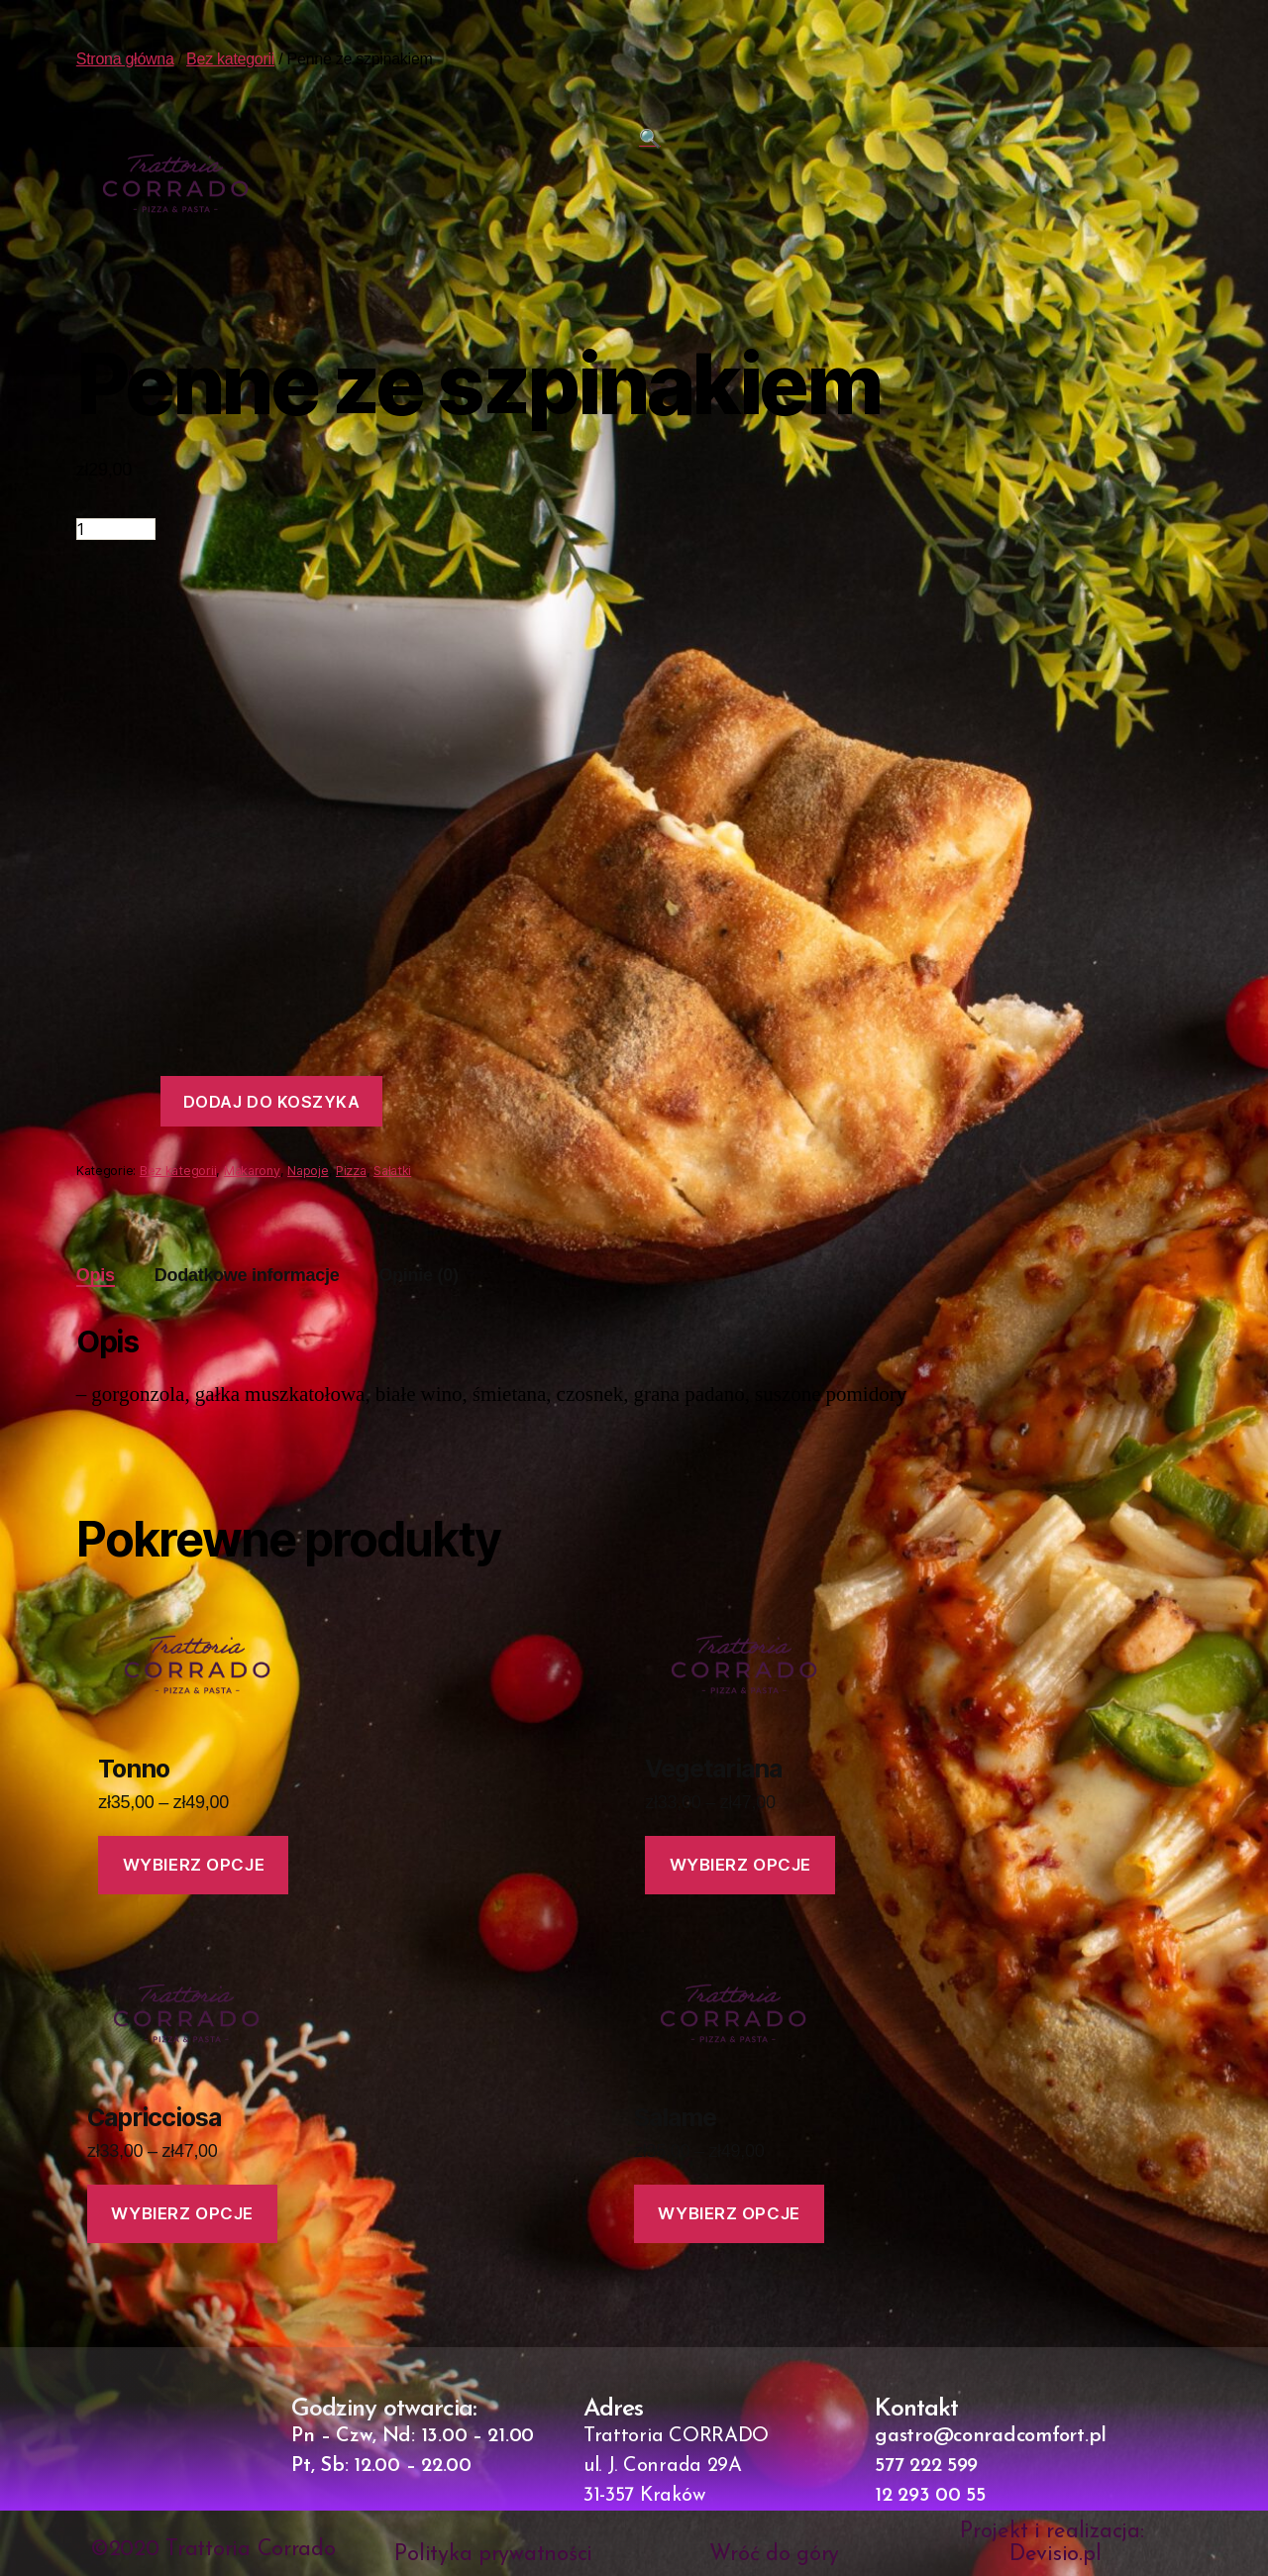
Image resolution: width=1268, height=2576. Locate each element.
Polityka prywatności (493, 2554)
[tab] (95, 1275)
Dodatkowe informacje (247, 1275)
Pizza (351, 1170)
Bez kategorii (230, 59)
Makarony (252, 1170)
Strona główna (125, 59)
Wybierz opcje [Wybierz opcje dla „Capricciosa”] (183, 2213)
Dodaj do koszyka (272, 1102)
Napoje (307, 1170)
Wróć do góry (774, 2554)
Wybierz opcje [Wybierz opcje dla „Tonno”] (193, 1865)
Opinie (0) (418, 1275)
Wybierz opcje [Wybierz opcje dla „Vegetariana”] (740, 1865)
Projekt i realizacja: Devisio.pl (1055, 2543)
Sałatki (392, 1170)
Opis (95, 1275)
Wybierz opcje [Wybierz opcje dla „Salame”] (728, 2213)
